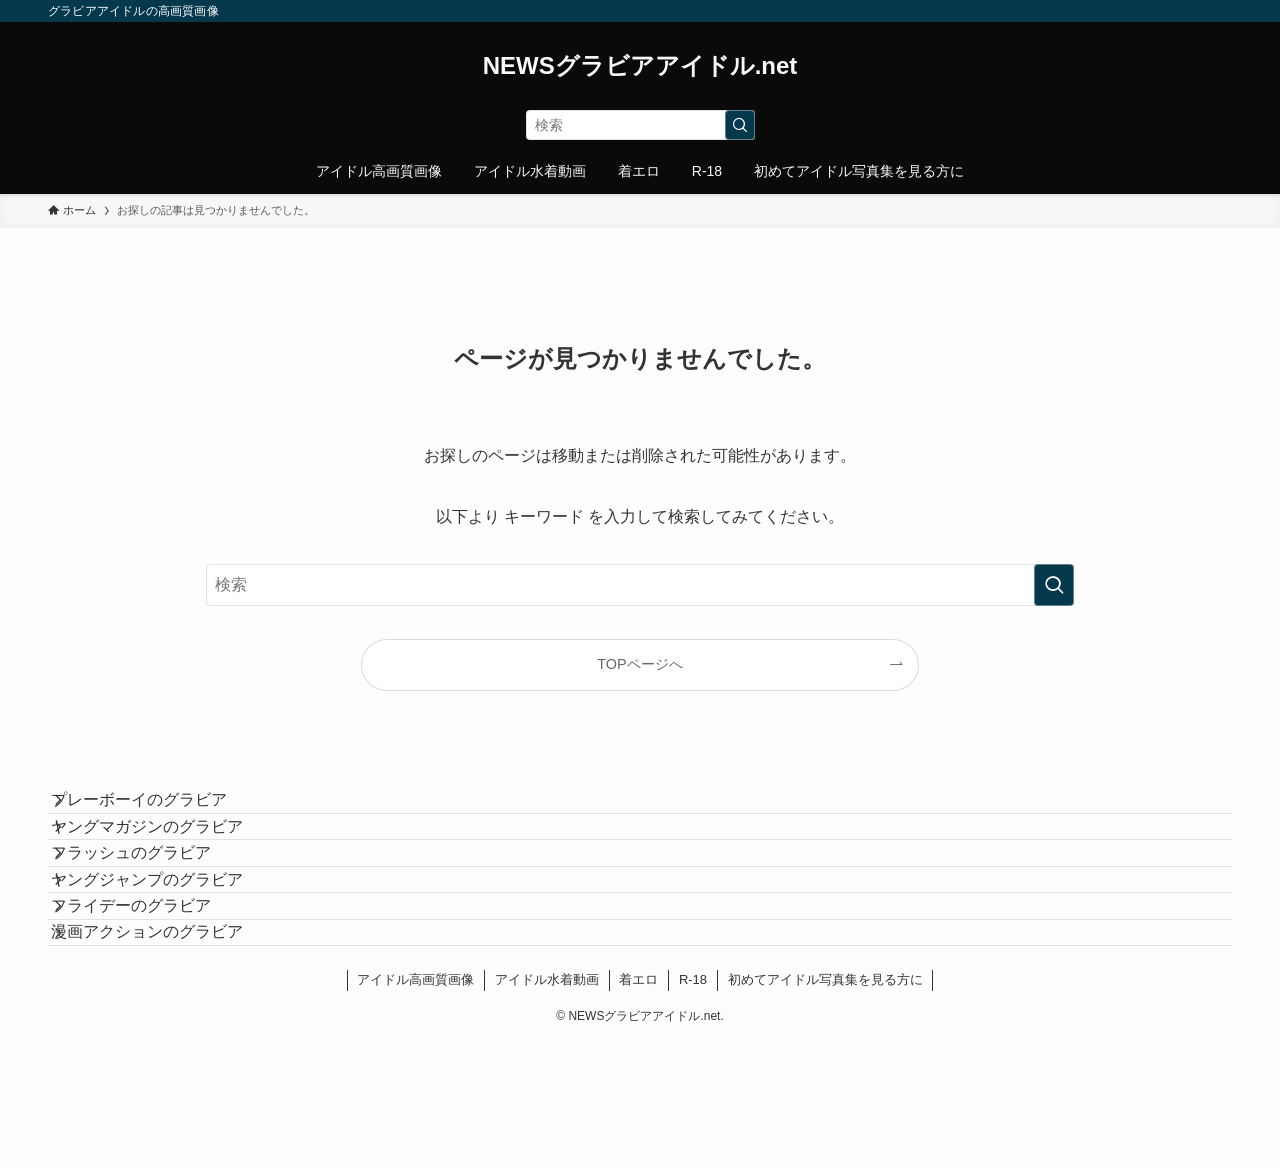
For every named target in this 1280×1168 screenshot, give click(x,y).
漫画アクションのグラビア (168, 1046)
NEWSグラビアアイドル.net (640, 66)
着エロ (638, 1105)
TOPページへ (639, 664)
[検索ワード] (640, 125)
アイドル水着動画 (547, 1105)
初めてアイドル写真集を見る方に (825, 1105)
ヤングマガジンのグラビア (168, 857)
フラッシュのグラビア (152, 904)
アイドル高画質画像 (415, 1105)
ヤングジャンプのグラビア (168, 952)
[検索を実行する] (740, 125)
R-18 (693, 1105)
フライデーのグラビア (152, 999)
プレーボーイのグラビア (160, 810)
